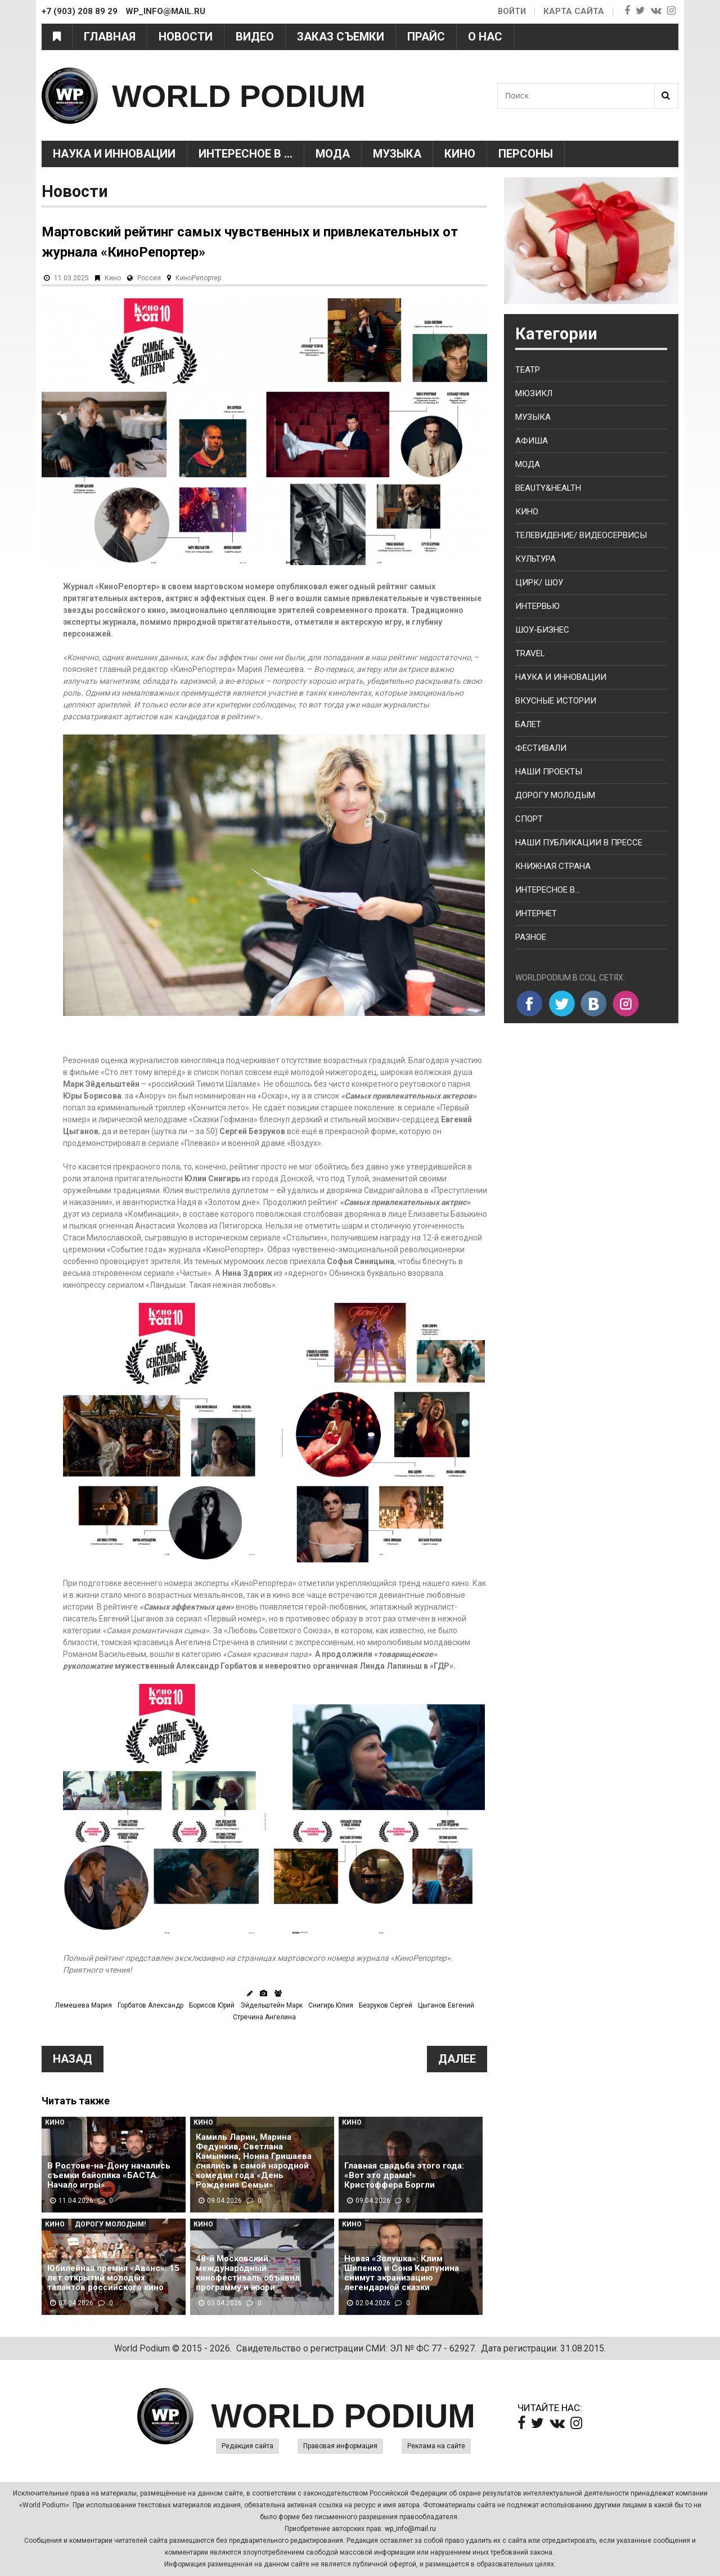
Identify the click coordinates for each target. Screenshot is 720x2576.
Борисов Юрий (212, 2005)
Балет (528, 724)
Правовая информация (340, 2446)
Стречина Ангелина (264, 2017)
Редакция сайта (247, 2446)
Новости (186, 36)
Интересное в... (547, 890)
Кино (459, 153)
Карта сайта (573, 11)
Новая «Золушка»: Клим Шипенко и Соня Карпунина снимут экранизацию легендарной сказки (401, 2273)
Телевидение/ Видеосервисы (581, 535)
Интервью (537, 606)
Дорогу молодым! (110, 2224)
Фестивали (540, 748)
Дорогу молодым (555, 795)
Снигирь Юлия (330, 2005)
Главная (110, 36)
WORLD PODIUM (248, 95)
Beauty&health (548, 488)
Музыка (397, 153)
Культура (535, 559)
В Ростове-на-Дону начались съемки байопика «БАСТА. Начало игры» (108, 2175)
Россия (149, 278)
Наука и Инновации (114, 153)
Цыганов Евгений (446, 2005)
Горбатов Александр (150, 2005)
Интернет (536, 913)
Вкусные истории (555, 701)
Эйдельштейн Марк (271, 2005)
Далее (457, 2059)
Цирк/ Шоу (539, 582)
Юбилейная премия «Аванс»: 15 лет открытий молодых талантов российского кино (113, 2278)
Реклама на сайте (436, 2446)
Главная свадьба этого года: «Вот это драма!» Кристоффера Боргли (404, 2175)
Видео (255, 36)
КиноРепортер (198, 278)
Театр (527, 370)
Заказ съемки (340, 36)
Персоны (525, 153)
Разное (530, 937)
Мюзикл (533, 393)
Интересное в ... (245, 153)
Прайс (426, 36)
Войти (511, 11)
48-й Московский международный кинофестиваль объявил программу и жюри (248, 2273)
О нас (485, 36)
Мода (333, 153)
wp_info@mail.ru (410, 2529)
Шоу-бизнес (542, 630)
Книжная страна (553, 866)
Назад (72, 2059)
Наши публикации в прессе (578, 842)
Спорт (529, 819)
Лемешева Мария (83, 2005)
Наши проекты (548, 772)
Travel (530, 653)
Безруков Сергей (385, 2005)
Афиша (531, 441)
